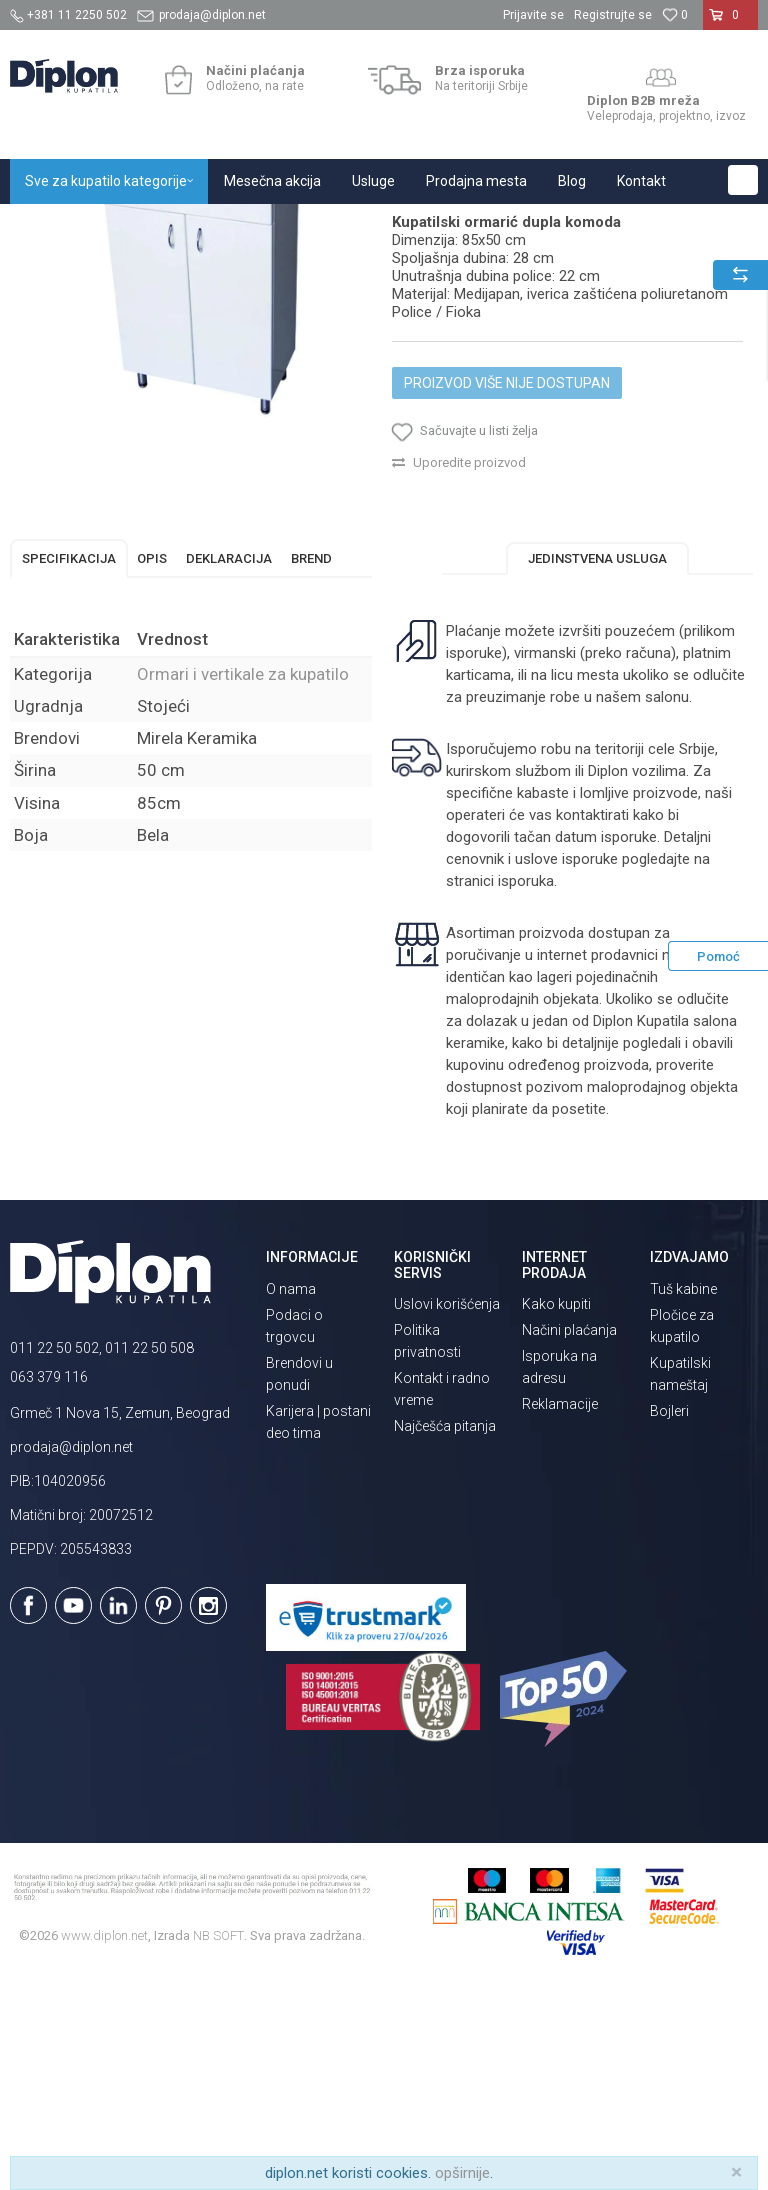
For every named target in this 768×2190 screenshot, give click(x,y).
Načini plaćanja (569, 1534)
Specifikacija (69, 762)
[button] (743, 180)
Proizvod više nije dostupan (507, 587)
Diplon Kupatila (54, 225)
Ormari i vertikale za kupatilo (425, 225)
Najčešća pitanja (445, 1630)
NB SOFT (218, 2139)
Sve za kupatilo (157, 225)
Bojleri (669, 1615)
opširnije (462, 2173)
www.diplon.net (104, 2139)
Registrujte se (613, 15)
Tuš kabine (683, 1493)
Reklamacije (560, 1608)
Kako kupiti (556, 1508)
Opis (152, 762)
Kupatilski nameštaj (272, 225)
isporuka (526, 1085)
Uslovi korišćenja (447, 1508)
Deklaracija (229, 762)
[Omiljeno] (675, 15)
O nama (291, 1493)
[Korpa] (730, 23)
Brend (311, 762)
